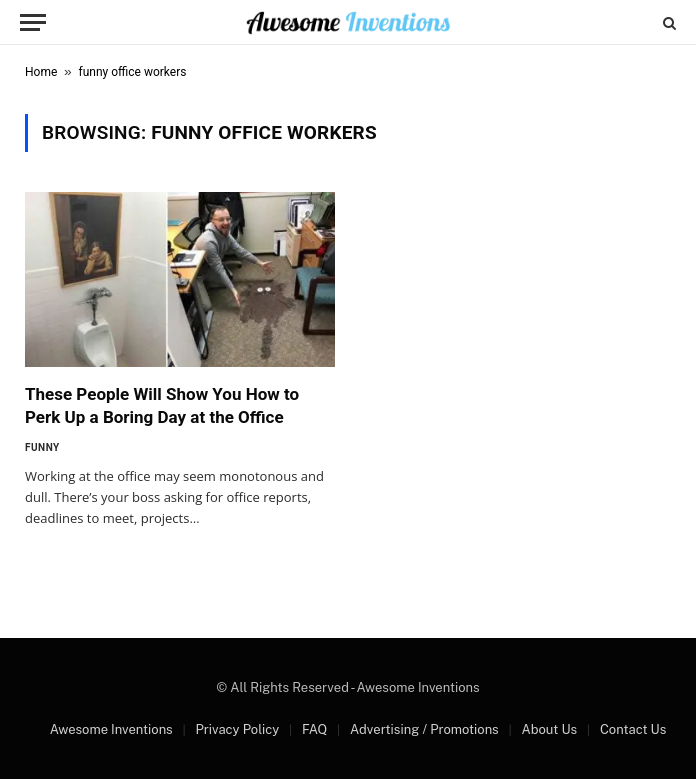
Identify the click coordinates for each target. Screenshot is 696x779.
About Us (549, 729)
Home (41, 72)
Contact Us (633, 729)
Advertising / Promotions (424, 729)
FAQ (314, 729)
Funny (42, 447)
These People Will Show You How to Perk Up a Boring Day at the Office (162, 405)
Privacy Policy (237, 729)
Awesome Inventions (111, 729)
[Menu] (33, 22)
